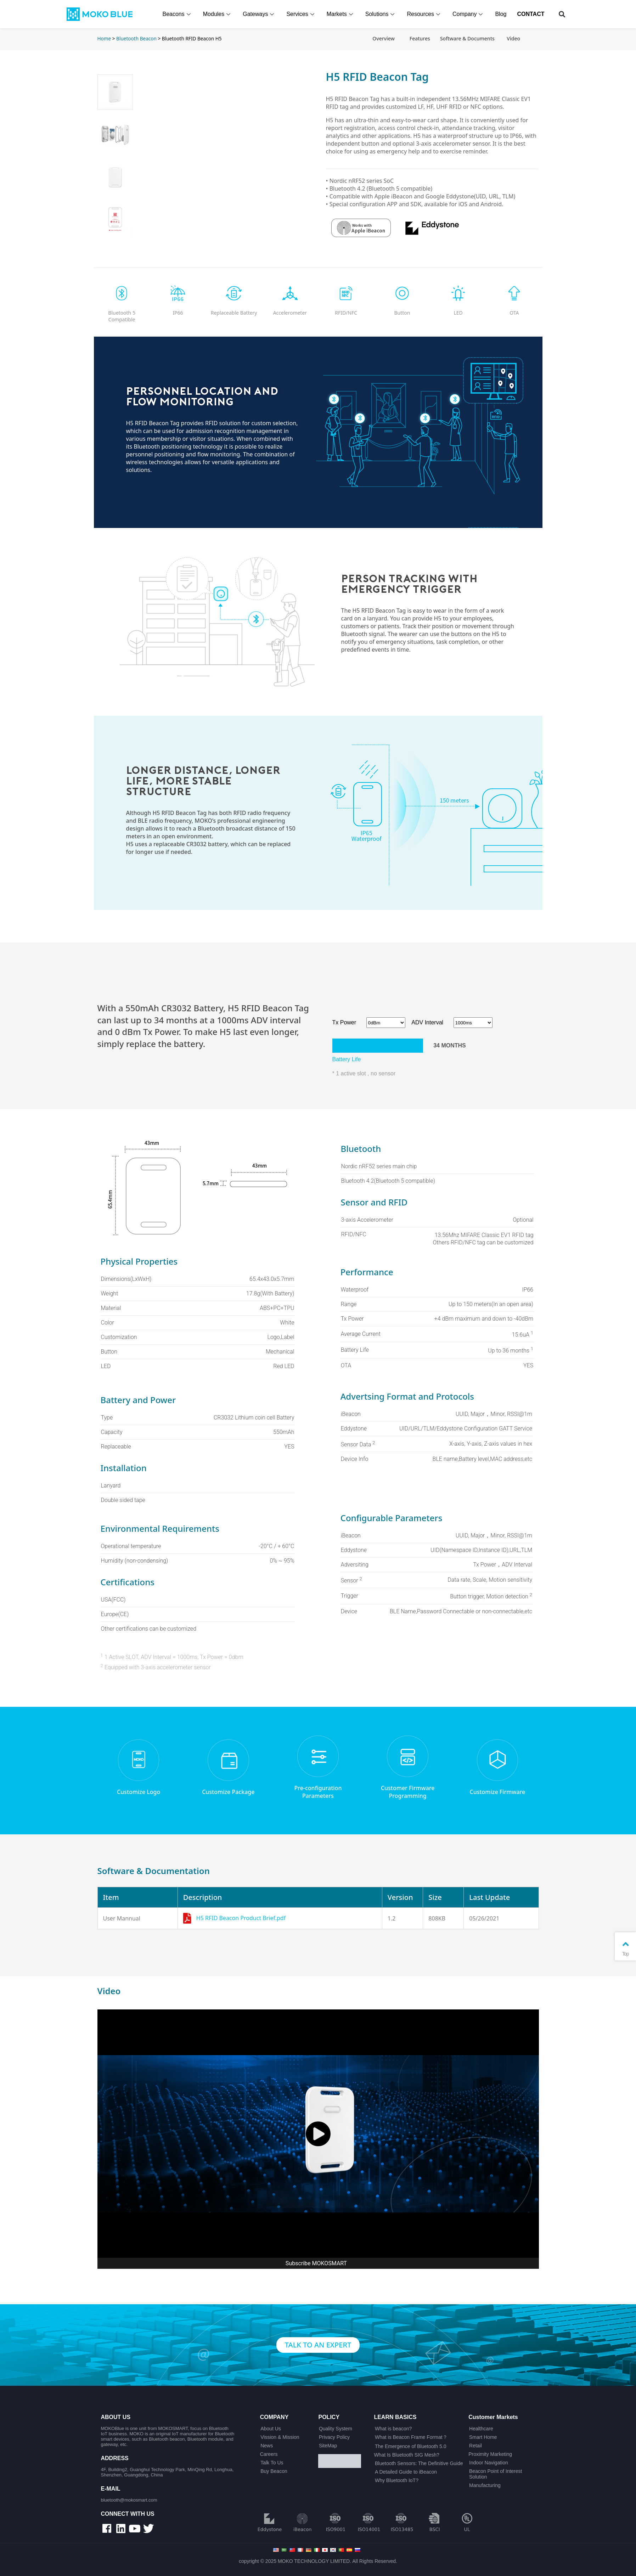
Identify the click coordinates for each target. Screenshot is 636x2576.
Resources (424, 14)
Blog (500, 14)
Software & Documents (467, 38)
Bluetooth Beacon (136, 38)
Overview (383, 38)
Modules (217, 14)
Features (420, 38)
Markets (341, 14)
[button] (562, 14)
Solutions (380, 14)
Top (625, 1948)
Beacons (177, 14)
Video (513, 38)
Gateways (259, 14)
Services (301, 14)
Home (104, 38)
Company (468, 14)
